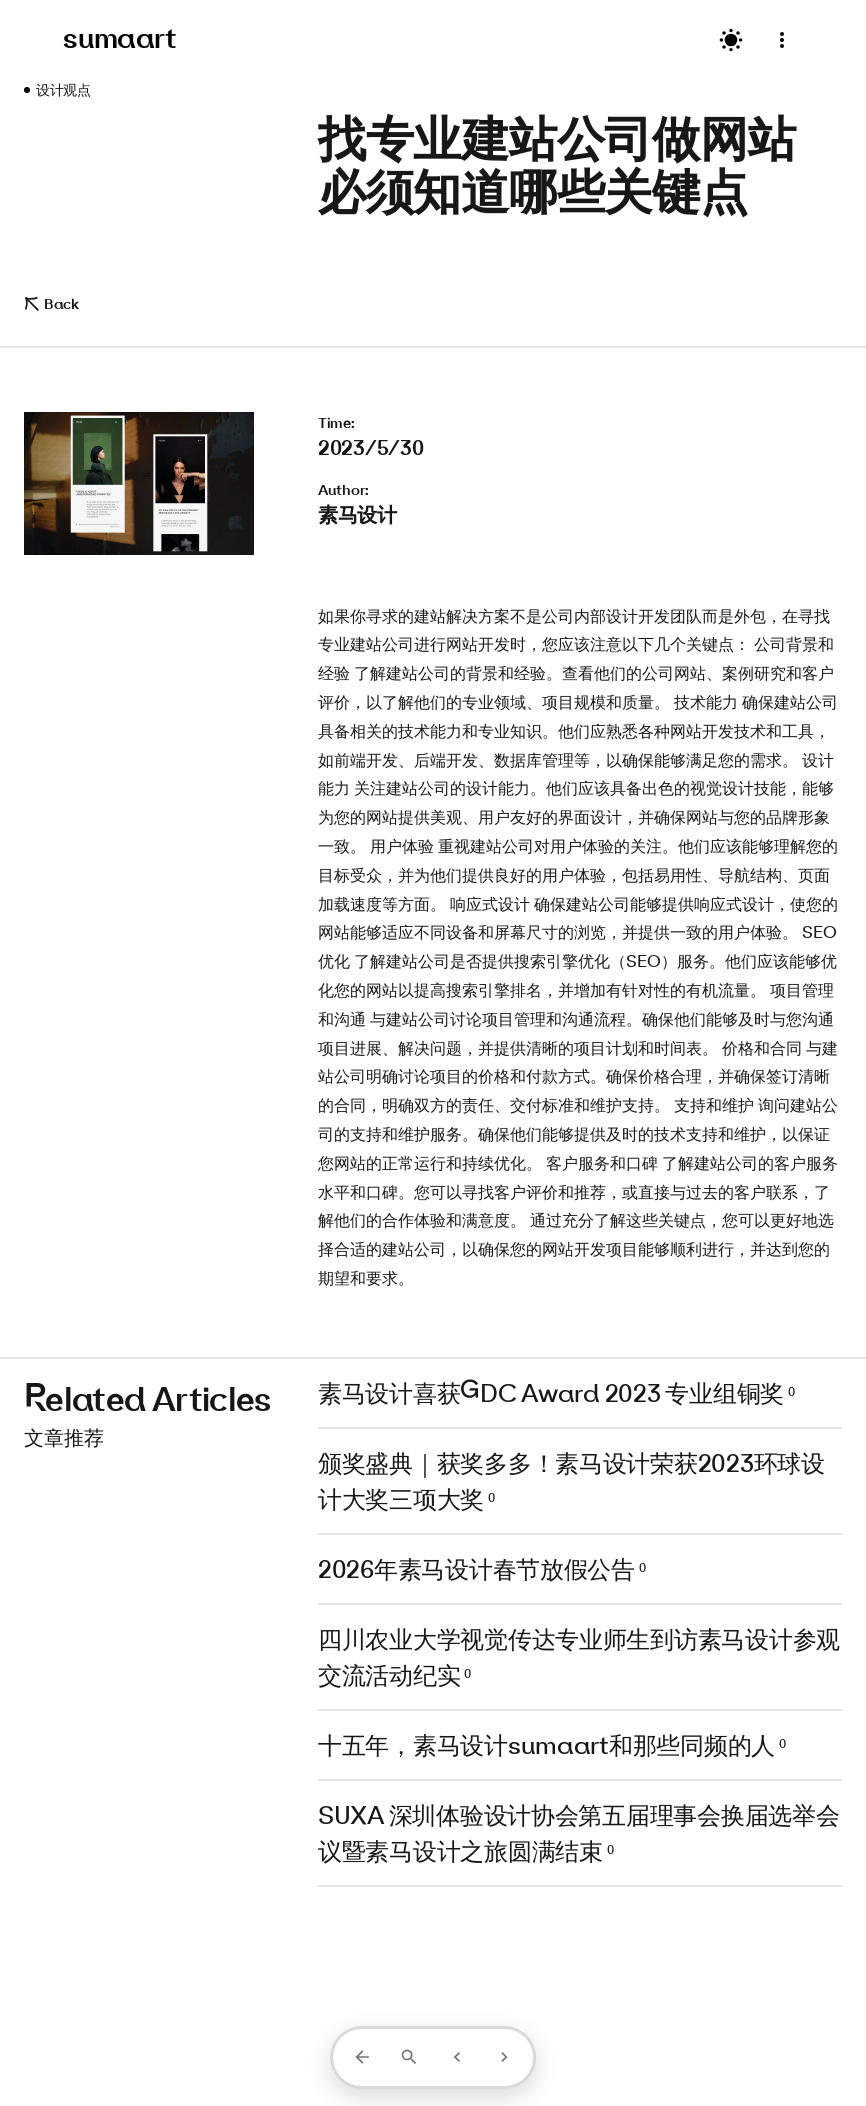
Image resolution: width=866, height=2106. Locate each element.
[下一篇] (504, 2057)
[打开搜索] (409, 2057)
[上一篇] (457, 2057)
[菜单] (782, 40)
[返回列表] (362, 2057)
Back (51, 303)
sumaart (119, 38)
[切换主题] (731, 40)
